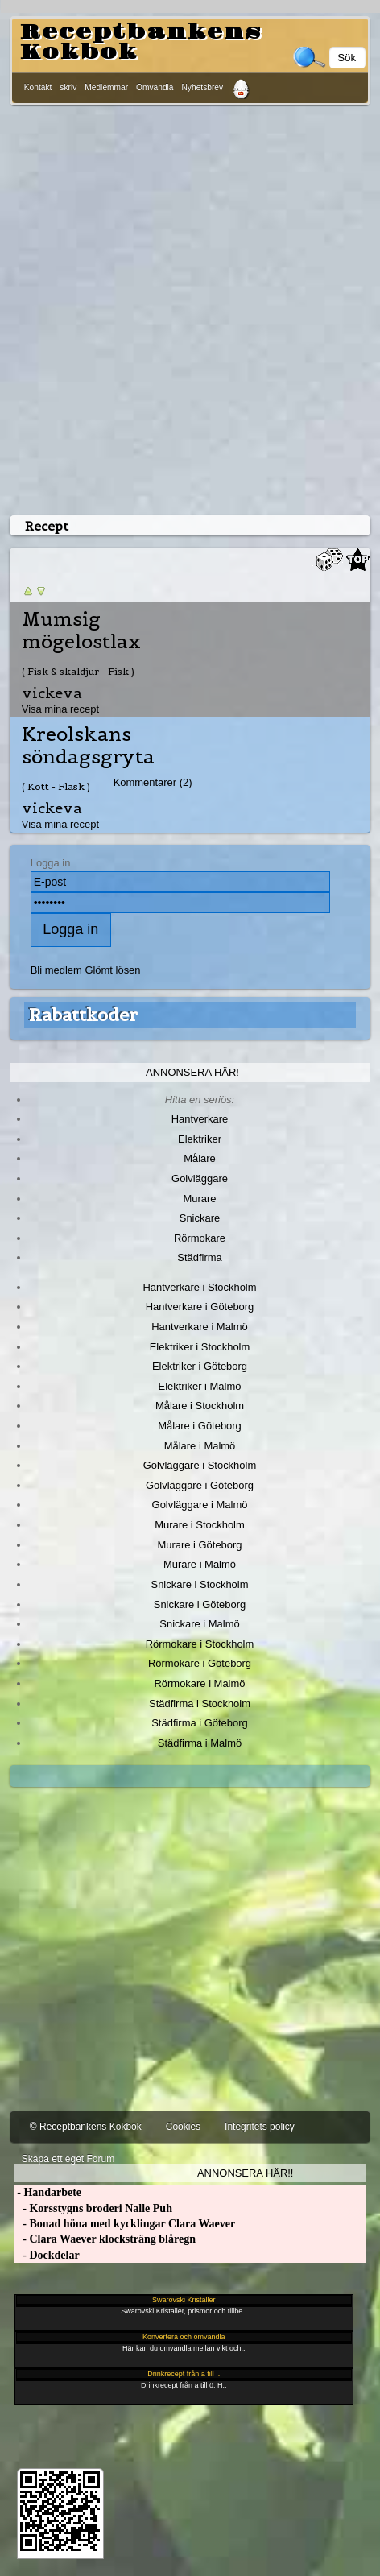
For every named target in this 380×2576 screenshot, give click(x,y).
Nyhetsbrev (203, 87)
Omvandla (154, 87)
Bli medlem (56, 970)
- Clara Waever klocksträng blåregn (105, 2239)
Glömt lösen (112, 970)
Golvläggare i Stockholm (199, 1465)
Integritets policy (260, 2126)
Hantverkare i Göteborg (200, 1306)
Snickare (200, 1218)
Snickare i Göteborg (200, 1604)
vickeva (52, 693)
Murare (199, 1199)
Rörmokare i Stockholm (200, 1644)
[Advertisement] (189, 307)
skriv (68, 87)
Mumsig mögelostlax (81, 630)
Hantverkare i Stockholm (199, 1287)
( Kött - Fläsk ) (56, 786)
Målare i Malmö (200, 1446)
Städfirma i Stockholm (199, 1703)
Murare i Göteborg (199, 1545)
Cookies (183, 2126)
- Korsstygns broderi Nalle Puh (93, 2208)
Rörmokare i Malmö (199, 1683)
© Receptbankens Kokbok (86, 2126)
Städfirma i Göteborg (199, 1723)
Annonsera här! (192, 1072)
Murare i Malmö (199, 1564)
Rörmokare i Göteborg (199, 1663)
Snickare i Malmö (199, 1624)
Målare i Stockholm (199, 1406)
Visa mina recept (60, 709)
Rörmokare (199, 1238)
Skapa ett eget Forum (68, 2159)
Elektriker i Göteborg (199, 1366)
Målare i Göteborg (200, 1426)
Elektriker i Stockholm (200, 1347)
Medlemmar (106, 87)
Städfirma (199, 1257)
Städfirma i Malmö (200, 1743)
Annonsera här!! (245, 2173)
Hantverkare (200, 1119)
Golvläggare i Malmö (200, 1505)
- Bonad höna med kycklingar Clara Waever (124, 2224)
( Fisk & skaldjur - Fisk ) (78, 671)
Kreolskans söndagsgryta (88, 745)
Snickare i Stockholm (200, 1584)
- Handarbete (47, 2192)
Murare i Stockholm (200, 1525)
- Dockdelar (47, 2255)
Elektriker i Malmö (200, 1386)
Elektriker (199, 1139)
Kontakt (38, 87)
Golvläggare (199, 1178)
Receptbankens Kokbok (141, 42)
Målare (200, 1158)
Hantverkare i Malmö (199, 1327)
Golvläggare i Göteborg (200, 1485)
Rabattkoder (83, 1014)
